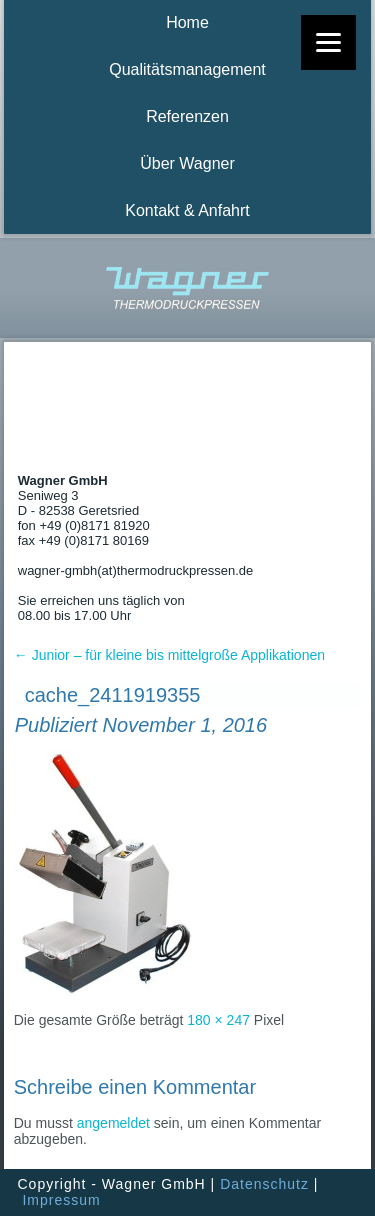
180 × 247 (218, 1020)
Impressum (61, 1200)
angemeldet (113, 1123)
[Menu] (328, 42)
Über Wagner (187, 163)
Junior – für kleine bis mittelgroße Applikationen (169, 655)
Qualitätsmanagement (187, 69)
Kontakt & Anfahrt (187, 210)
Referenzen (187, 116)
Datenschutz (264, 1184)
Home (187, 22)
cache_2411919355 (113, 695)
